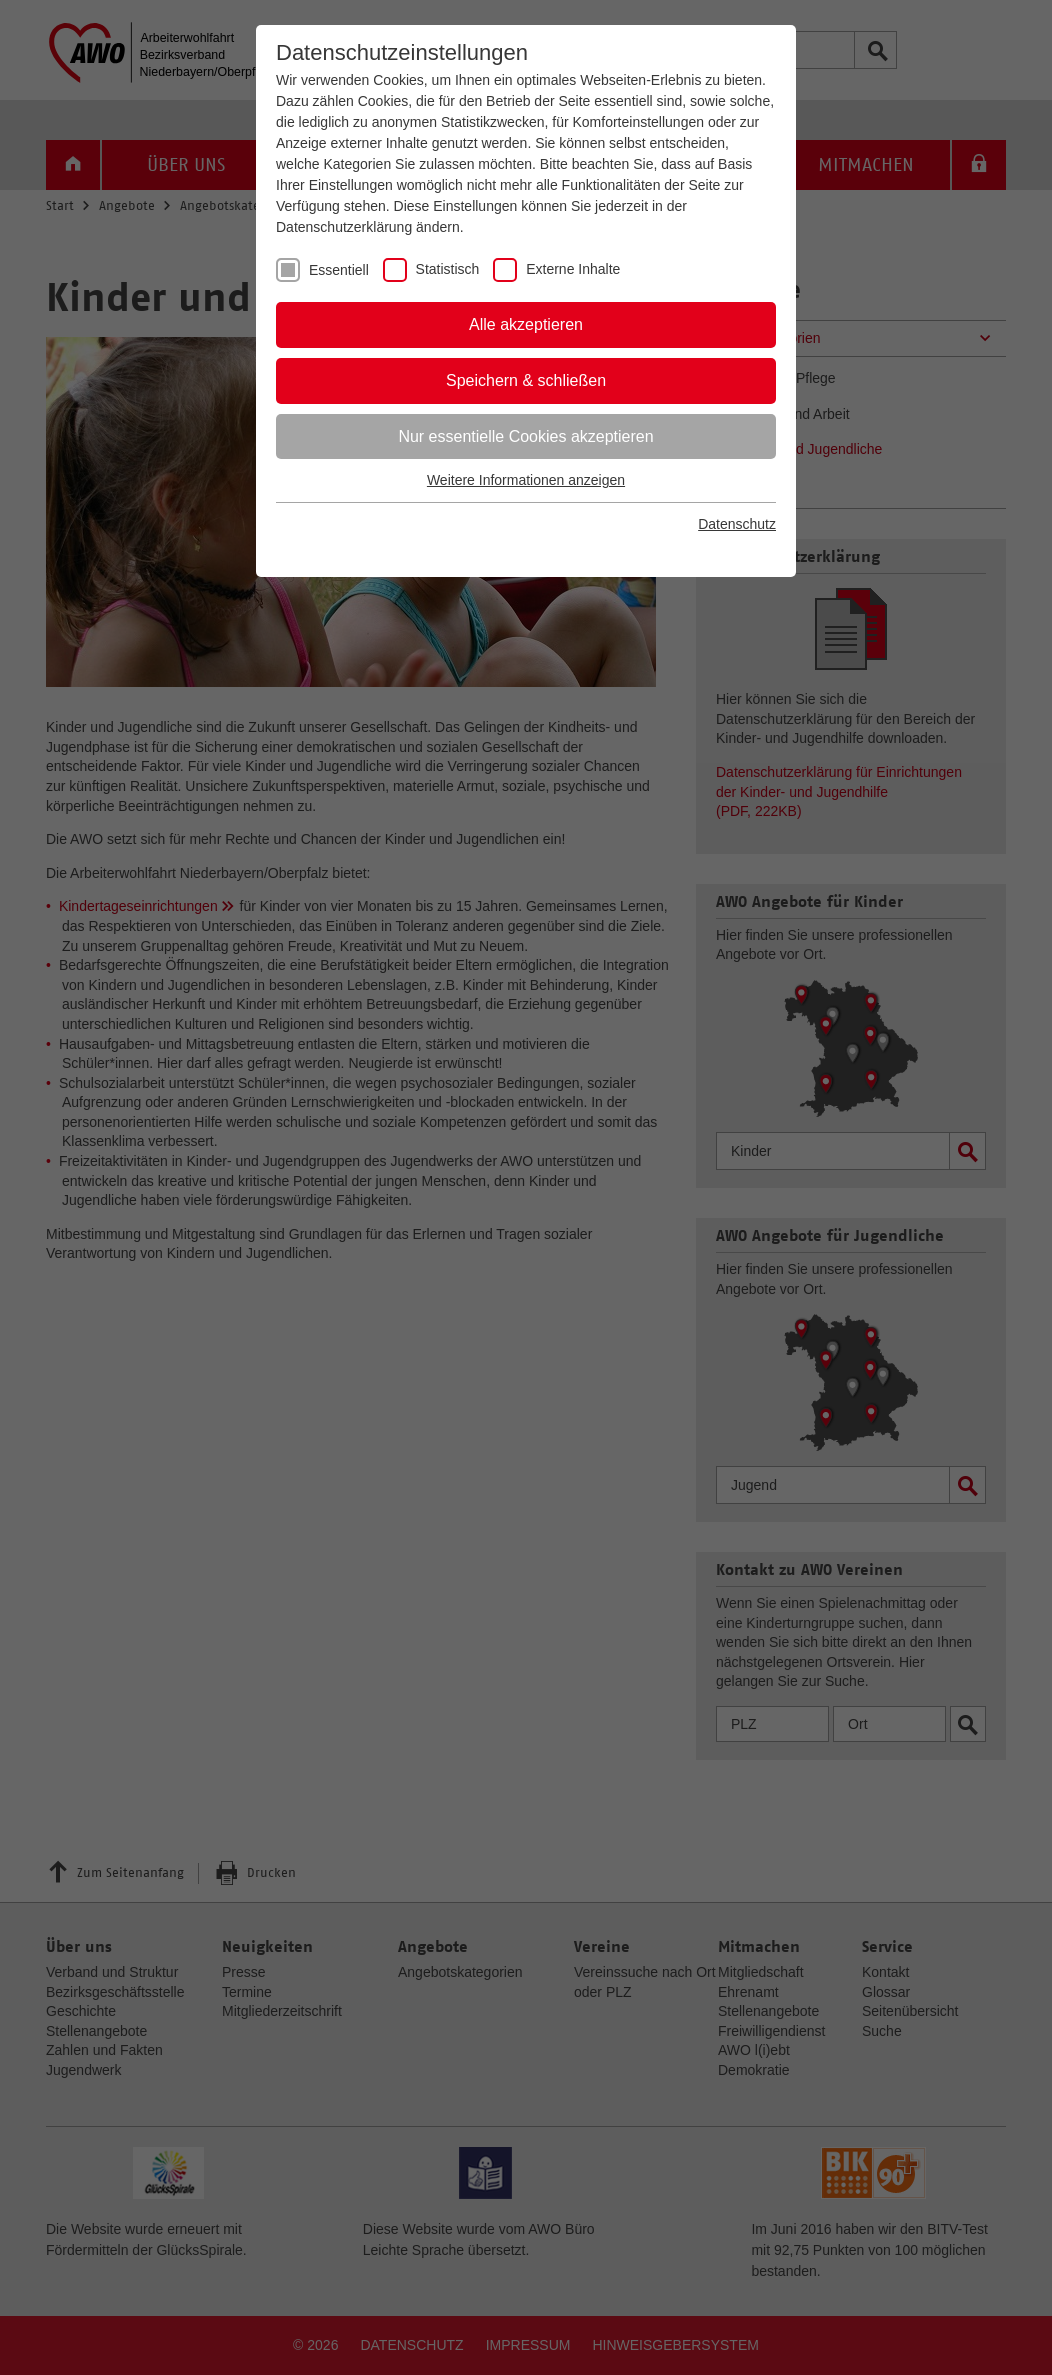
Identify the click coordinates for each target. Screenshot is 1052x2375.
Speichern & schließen (526, 380)
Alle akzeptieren (526, 324)
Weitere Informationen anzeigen (526, 480)
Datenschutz (737, 524)
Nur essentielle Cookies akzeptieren (525, 436)
